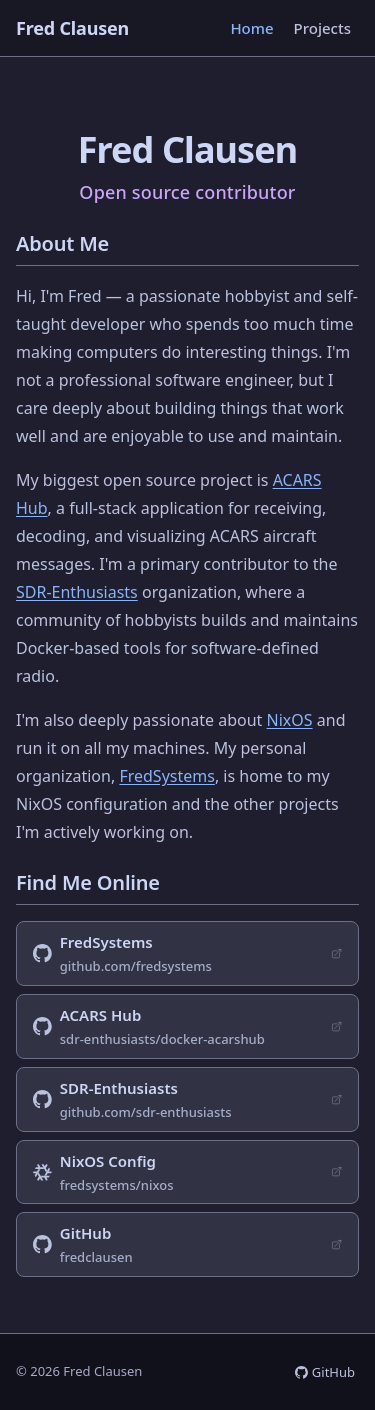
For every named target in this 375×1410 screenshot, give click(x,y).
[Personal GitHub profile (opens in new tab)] (187, 1244)
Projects (322, 28)
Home (251, 28)
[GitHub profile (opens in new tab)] (325, 1372)
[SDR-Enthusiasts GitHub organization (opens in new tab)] (187, 1099)
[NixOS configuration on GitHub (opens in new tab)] (187, 1172)
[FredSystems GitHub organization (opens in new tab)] (187, 953)
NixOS (290, 720)
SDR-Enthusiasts (77, 592)
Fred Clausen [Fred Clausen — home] (72, 28)
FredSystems (167, 776)
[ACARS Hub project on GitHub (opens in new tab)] (187, 1026)
